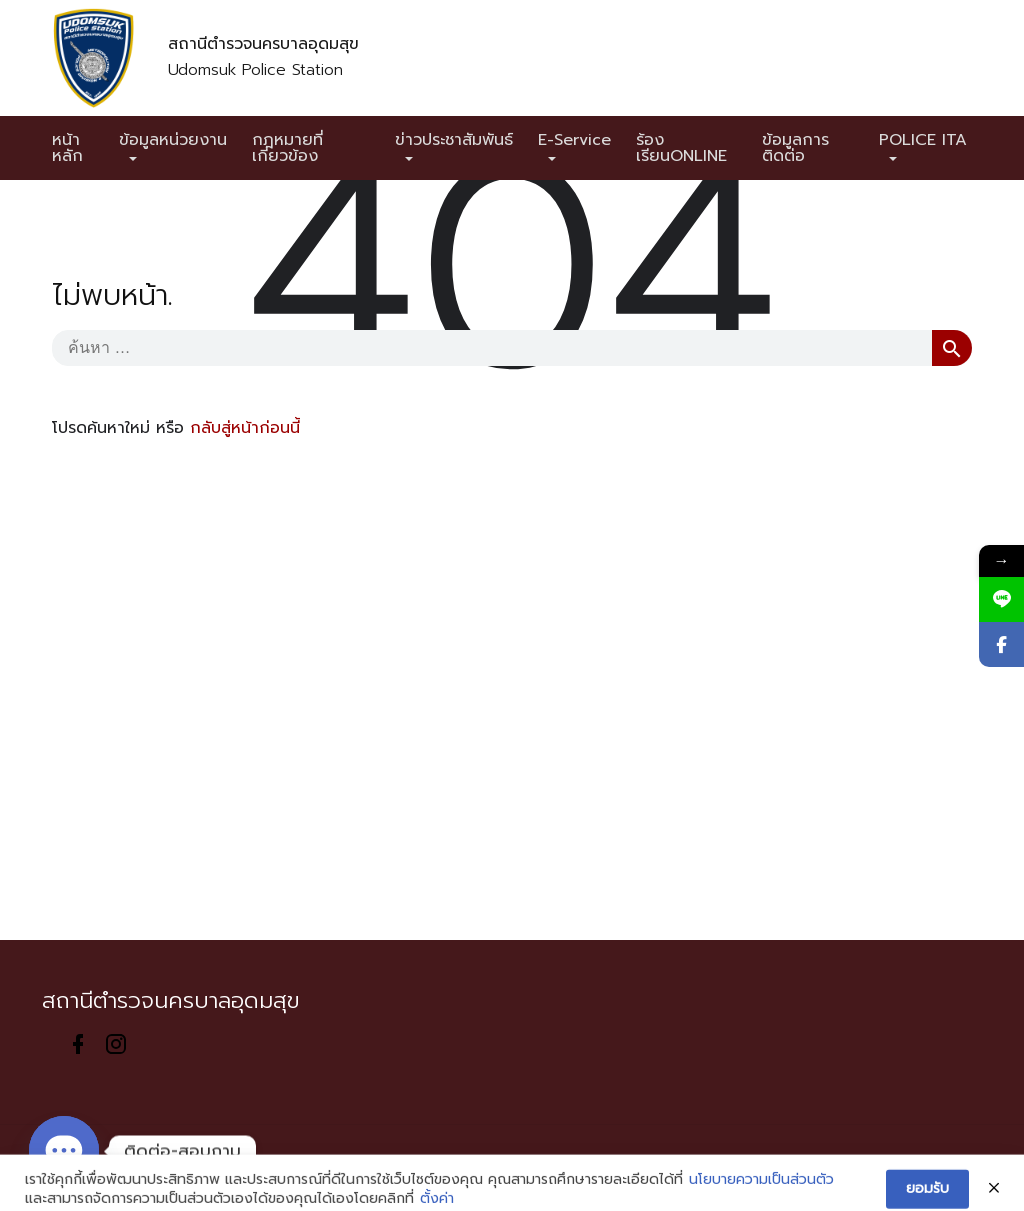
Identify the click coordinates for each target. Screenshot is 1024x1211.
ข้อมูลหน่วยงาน (173, 140)
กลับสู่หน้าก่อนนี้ (245, 428)
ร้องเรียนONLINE (681, 148)
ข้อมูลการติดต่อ (795, 148)
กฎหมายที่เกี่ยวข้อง (287, 148)
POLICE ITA (923, 140)
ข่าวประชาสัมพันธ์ (454, 140)
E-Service (574, 140)
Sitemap (328, 1167)
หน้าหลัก (67, 148)
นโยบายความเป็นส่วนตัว (761, 1194)
